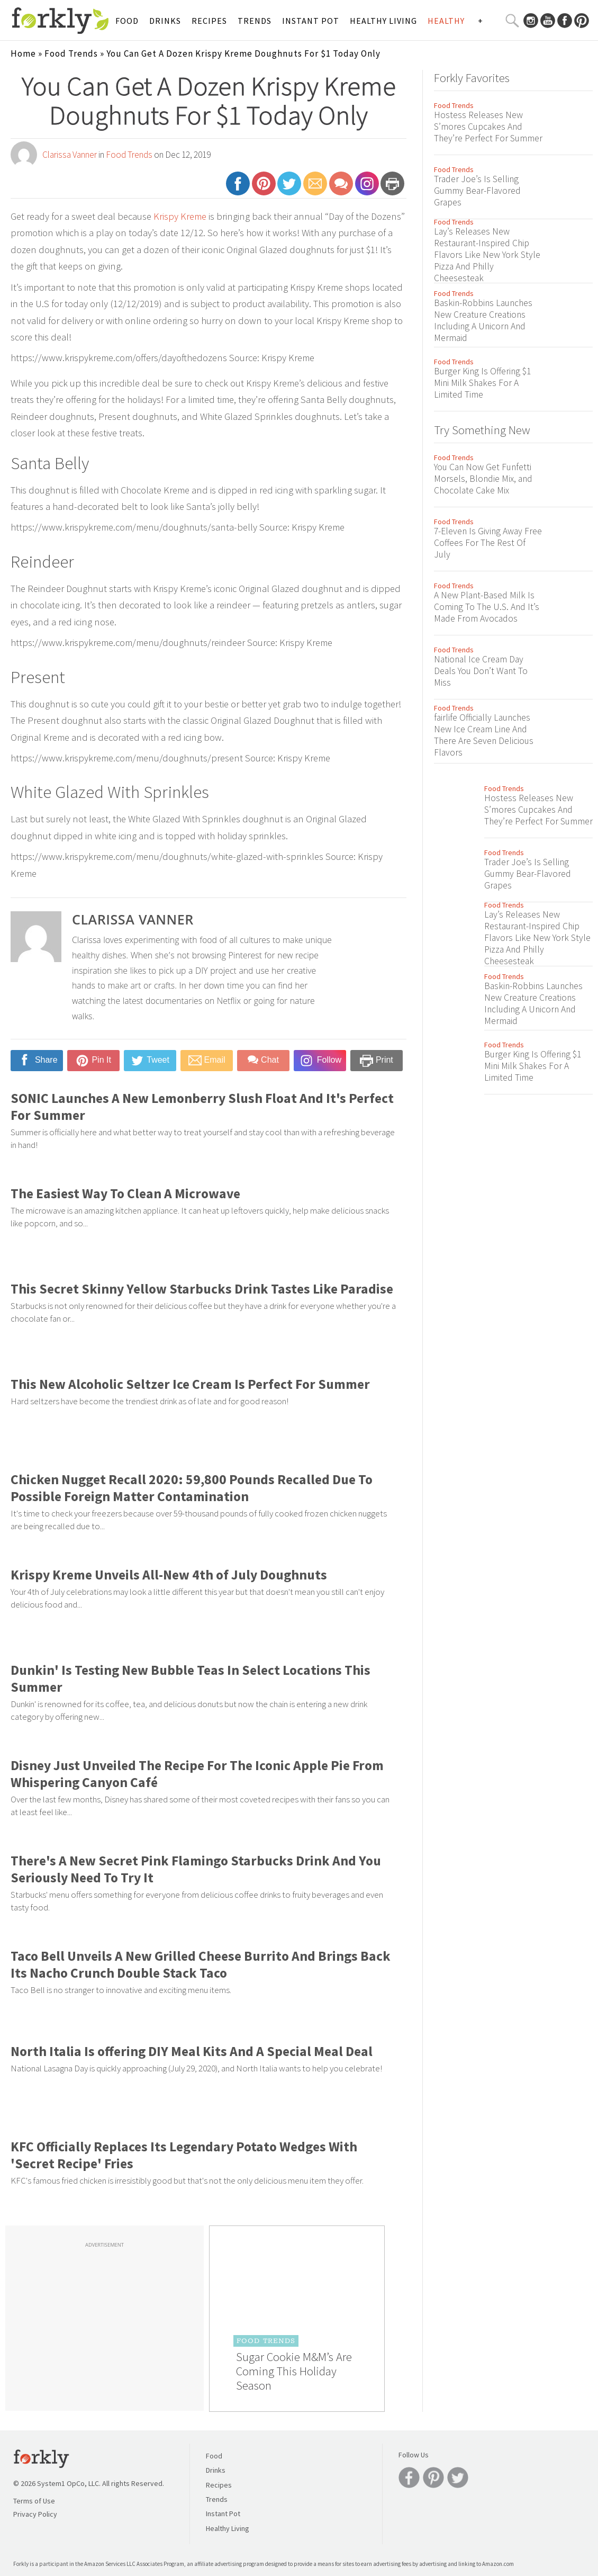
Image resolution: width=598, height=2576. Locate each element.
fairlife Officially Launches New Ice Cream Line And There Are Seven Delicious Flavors (483, 735)
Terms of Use (34, 2501)
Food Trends (71, 53)
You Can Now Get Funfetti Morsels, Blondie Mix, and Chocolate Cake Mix (483, 478)
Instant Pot (310, 20)
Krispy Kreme (179, 216)
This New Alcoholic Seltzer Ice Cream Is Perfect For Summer (190, 1384)
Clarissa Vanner (69, 154)
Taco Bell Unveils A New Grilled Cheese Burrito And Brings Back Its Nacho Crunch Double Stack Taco (201, 1964)
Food (127, 20)
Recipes (209, 20)
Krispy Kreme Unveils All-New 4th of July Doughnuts (169, 1574)
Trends (254, 20)
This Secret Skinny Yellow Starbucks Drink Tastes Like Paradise (202, 1288)
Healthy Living (383, 20)
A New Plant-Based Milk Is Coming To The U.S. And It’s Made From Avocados (486, 606)
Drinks (165, 20)
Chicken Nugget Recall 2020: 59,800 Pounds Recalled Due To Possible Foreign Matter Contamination (192, 1488)
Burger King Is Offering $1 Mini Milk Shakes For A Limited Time (482, 382)
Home (23, 53)
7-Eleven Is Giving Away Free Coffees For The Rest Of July (488, 542)
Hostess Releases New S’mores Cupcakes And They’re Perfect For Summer (488, 126)
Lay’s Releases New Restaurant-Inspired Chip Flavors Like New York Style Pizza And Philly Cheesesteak (487, 255)
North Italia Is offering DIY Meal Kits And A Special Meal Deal (192, 2051)
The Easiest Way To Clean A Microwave (125, 1193)
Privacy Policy (35, 2514)
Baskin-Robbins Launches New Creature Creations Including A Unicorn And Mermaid (483, 320)
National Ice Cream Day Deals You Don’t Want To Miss (481, 670)
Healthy (446, 20)
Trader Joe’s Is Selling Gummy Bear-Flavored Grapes (477, 190)
